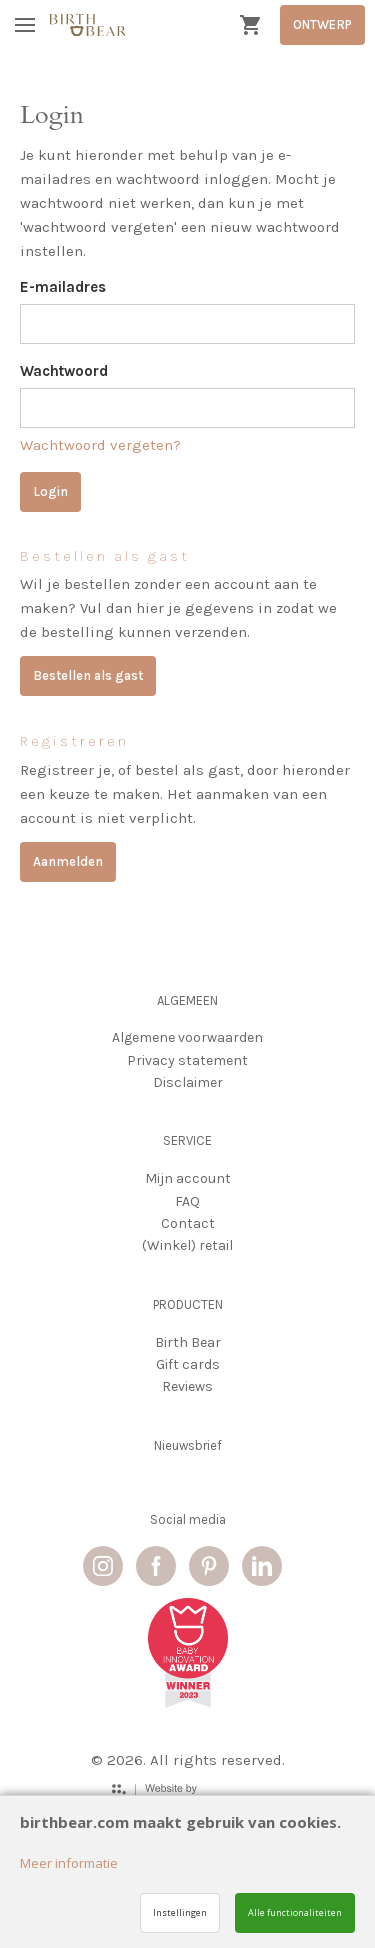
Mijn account (188, 1178)
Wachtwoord (64, 371)
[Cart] (250, 25)
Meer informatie (69, 1863)
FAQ (187, 1201)
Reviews (187, 1386)
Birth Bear (188, 1342)
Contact (188, 1223)
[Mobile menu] (25, 25)
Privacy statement (187, 1060)
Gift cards (188, 1364)
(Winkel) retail (187, 1245)
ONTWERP (322, 24)
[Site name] (87, 25)
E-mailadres (63, 287)
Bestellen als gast (88, 675)
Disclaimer (188, 1082)
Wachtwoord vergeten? (100, 445)
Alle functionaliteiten (295, 1912)
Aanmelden (68, 861)
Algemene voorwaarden (187, 1037)
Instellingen (180, 1912)
